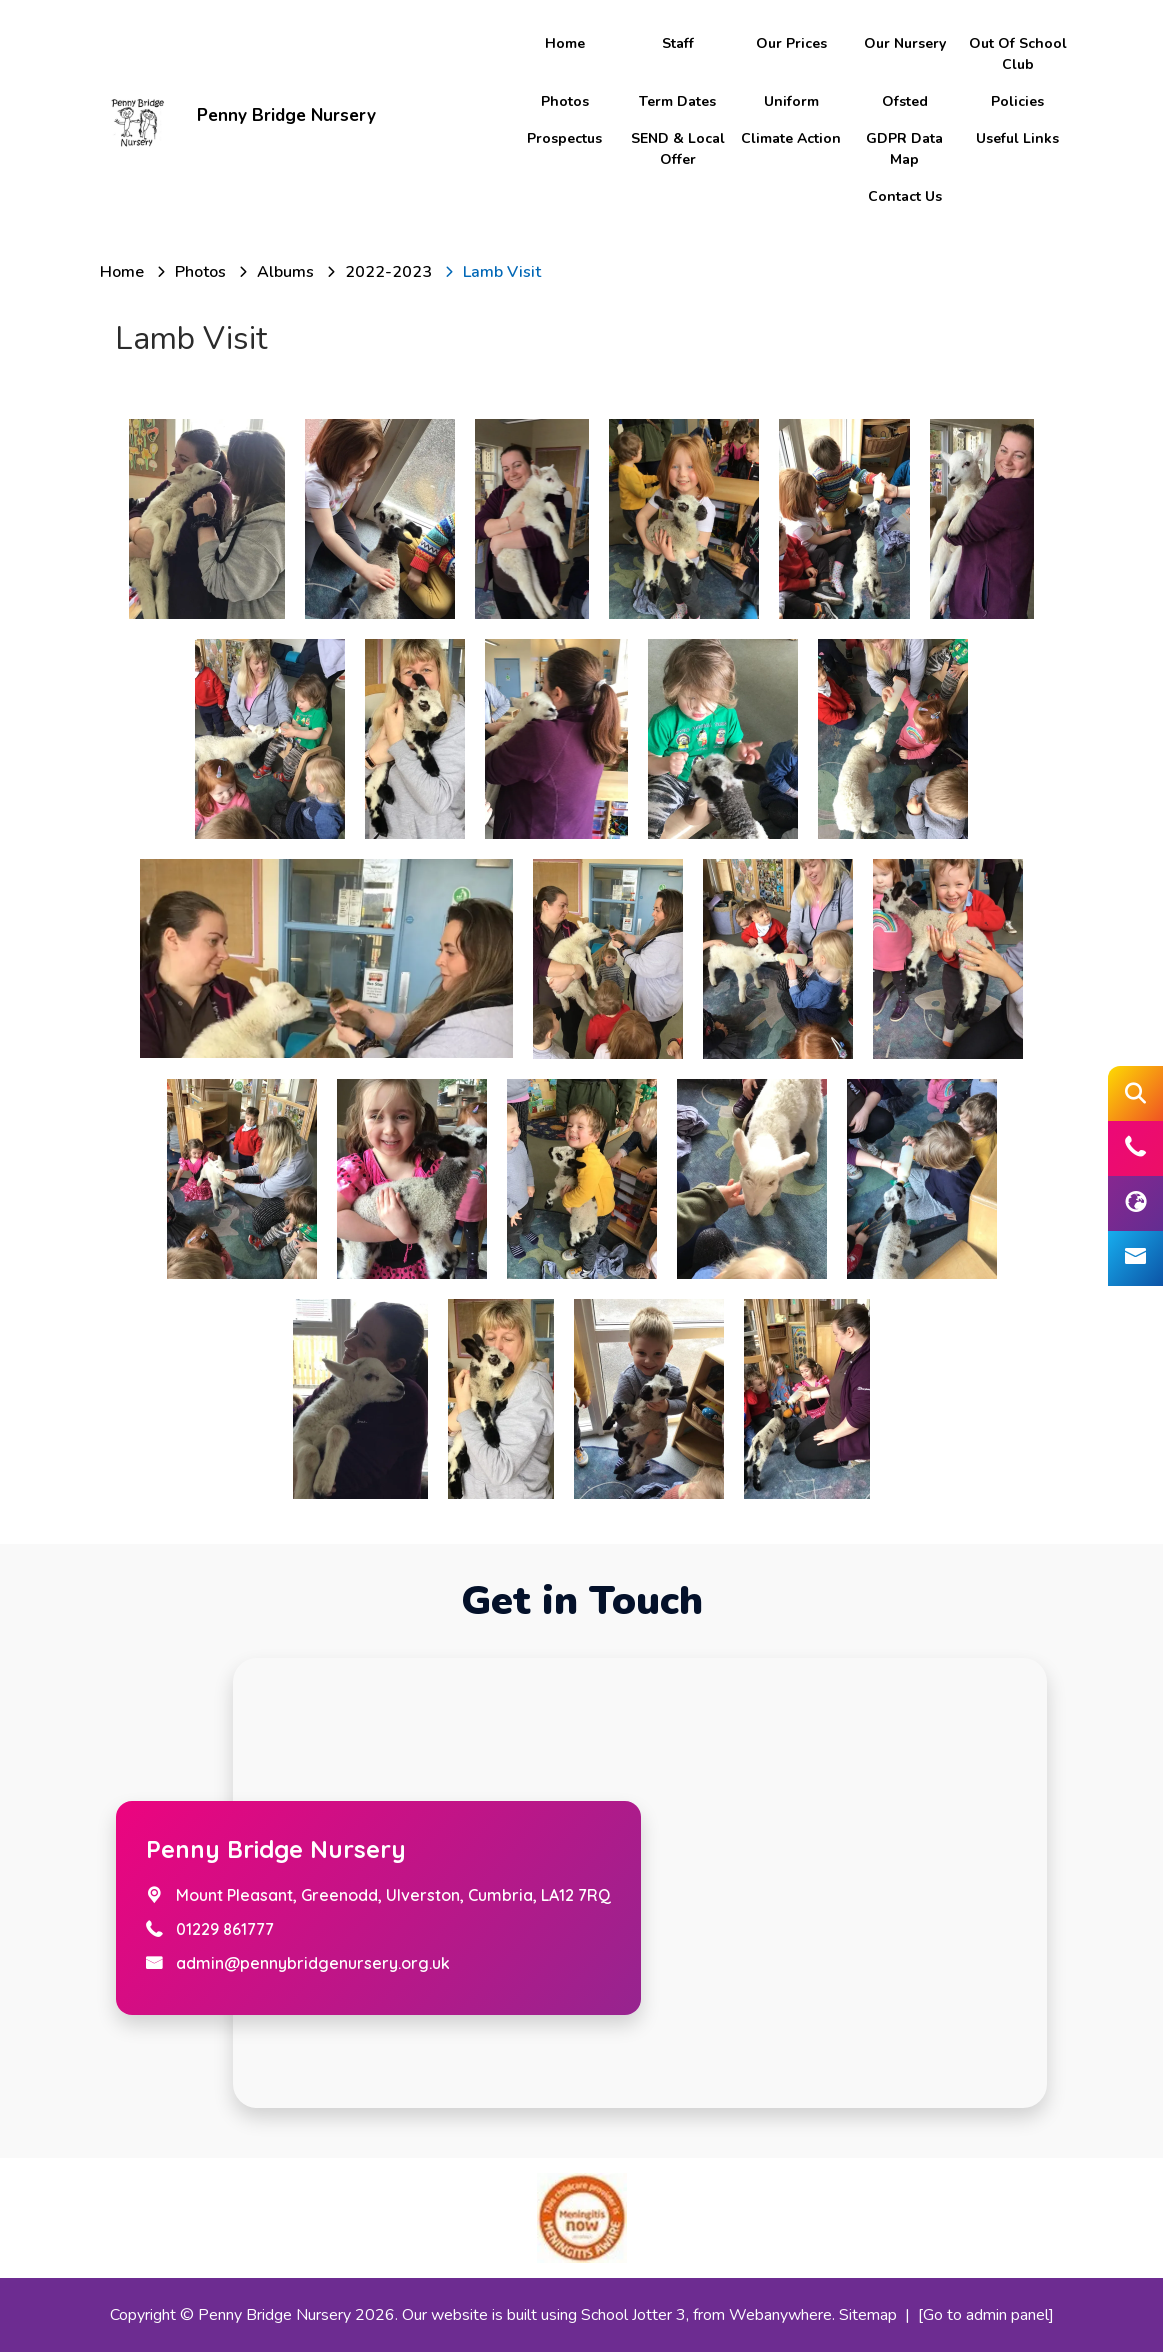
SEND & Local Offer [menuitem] (678, 149)
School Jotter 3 (633, 2315)
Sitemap (868, 2315)
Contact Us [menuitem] (905, 196)
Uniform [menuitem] (791, 101)
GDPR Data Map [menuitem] (904, 149)
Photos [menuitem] (565, 101)
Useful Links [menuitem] (1017, 138)
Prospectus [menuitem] (564, 138)
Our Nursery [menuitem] (905, 43)
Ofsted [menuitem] (905, 101)
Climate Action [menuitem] (791, 138)
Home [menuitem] (565, 43)
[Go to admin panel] (986, 2315)
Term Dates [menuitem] (677, 101)
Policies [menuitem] (1017, 101)
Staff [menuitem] (678, 43)
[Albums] (285, 272)
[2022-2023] (388, 272)
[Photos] (200, 272)
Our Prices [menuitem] (791, 43)
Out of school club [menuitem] (1018, 54)
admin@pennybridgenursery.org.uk (313, 1963)
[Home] (122, 272)
